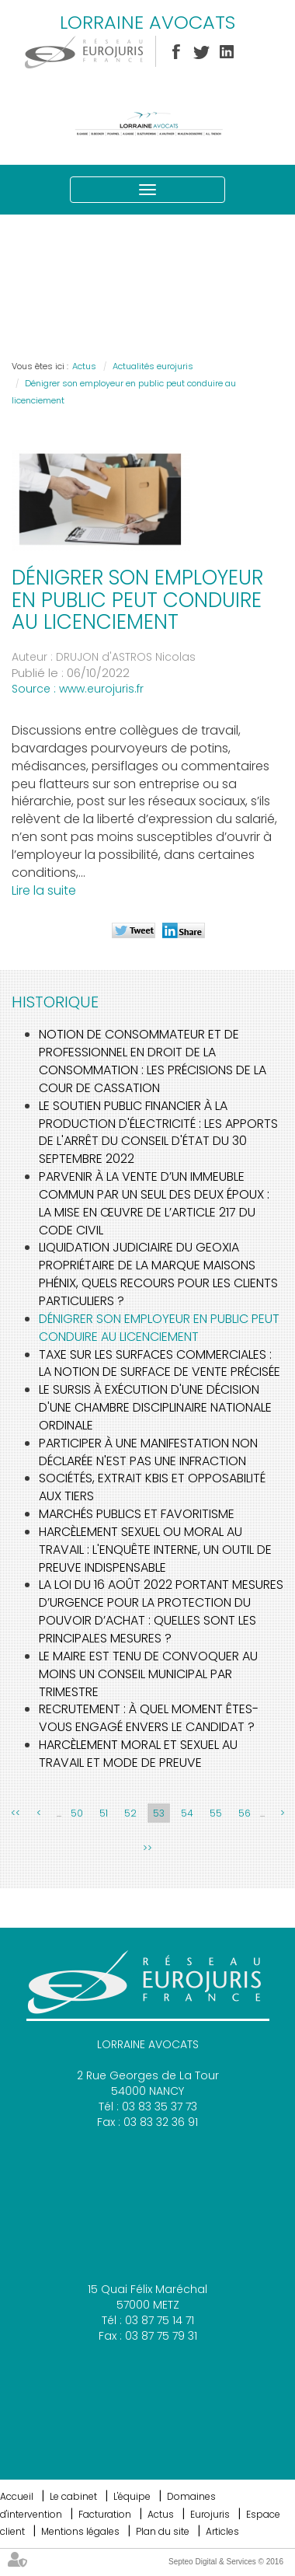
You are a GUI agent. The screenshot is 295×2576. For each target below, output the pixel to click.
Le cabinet (73, 2496)
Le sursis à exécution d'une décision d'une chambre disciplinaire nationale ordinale (155, 1407)
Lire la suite (44, 890)
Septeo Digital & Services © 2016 (225, 2561)
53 (159, 1813)
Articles (222, 2531)
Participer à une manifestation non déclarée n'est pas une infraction (148, 1452)
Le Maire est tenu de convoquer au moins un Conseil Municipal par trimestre (148, 1674)
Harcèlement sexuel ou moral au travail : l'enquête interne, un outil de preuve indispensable (155, 1549)
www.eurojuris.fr (101, 688)
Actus (84, 366)
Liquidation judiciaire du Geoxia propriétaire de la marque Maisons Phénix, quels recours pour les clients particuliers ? (158, 1274)
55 (216, 1813)
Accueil (16, 2496)
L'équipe (132, 2496)
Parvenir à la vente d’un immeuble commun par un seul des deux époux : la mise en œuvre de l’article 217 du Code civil (154, 1203)
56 (244, 1813)
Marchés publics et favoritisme (136, 1514)
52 (130, 1813)
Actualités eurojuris (153, 366)
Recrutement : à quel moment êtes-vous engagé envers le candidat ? (149, 1718)
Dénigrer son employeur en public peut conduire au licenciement (159, 1328)
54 (187, 1813)
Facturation (104, 2514)
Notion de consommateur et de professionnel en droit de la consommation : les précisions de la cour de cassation (152, 1061)
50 (77, 1813)
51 (103, 1813)
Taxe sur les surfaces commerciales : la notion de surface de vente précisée (159, 1363)
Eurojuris (210, 2514)
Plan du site (162, 2531)
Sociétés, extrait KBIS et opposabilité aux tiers (152, 1487)
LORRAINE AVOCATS (147, 22)
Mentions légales (80, 2531)
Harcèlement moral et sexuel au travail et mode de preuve (138, 1753)
